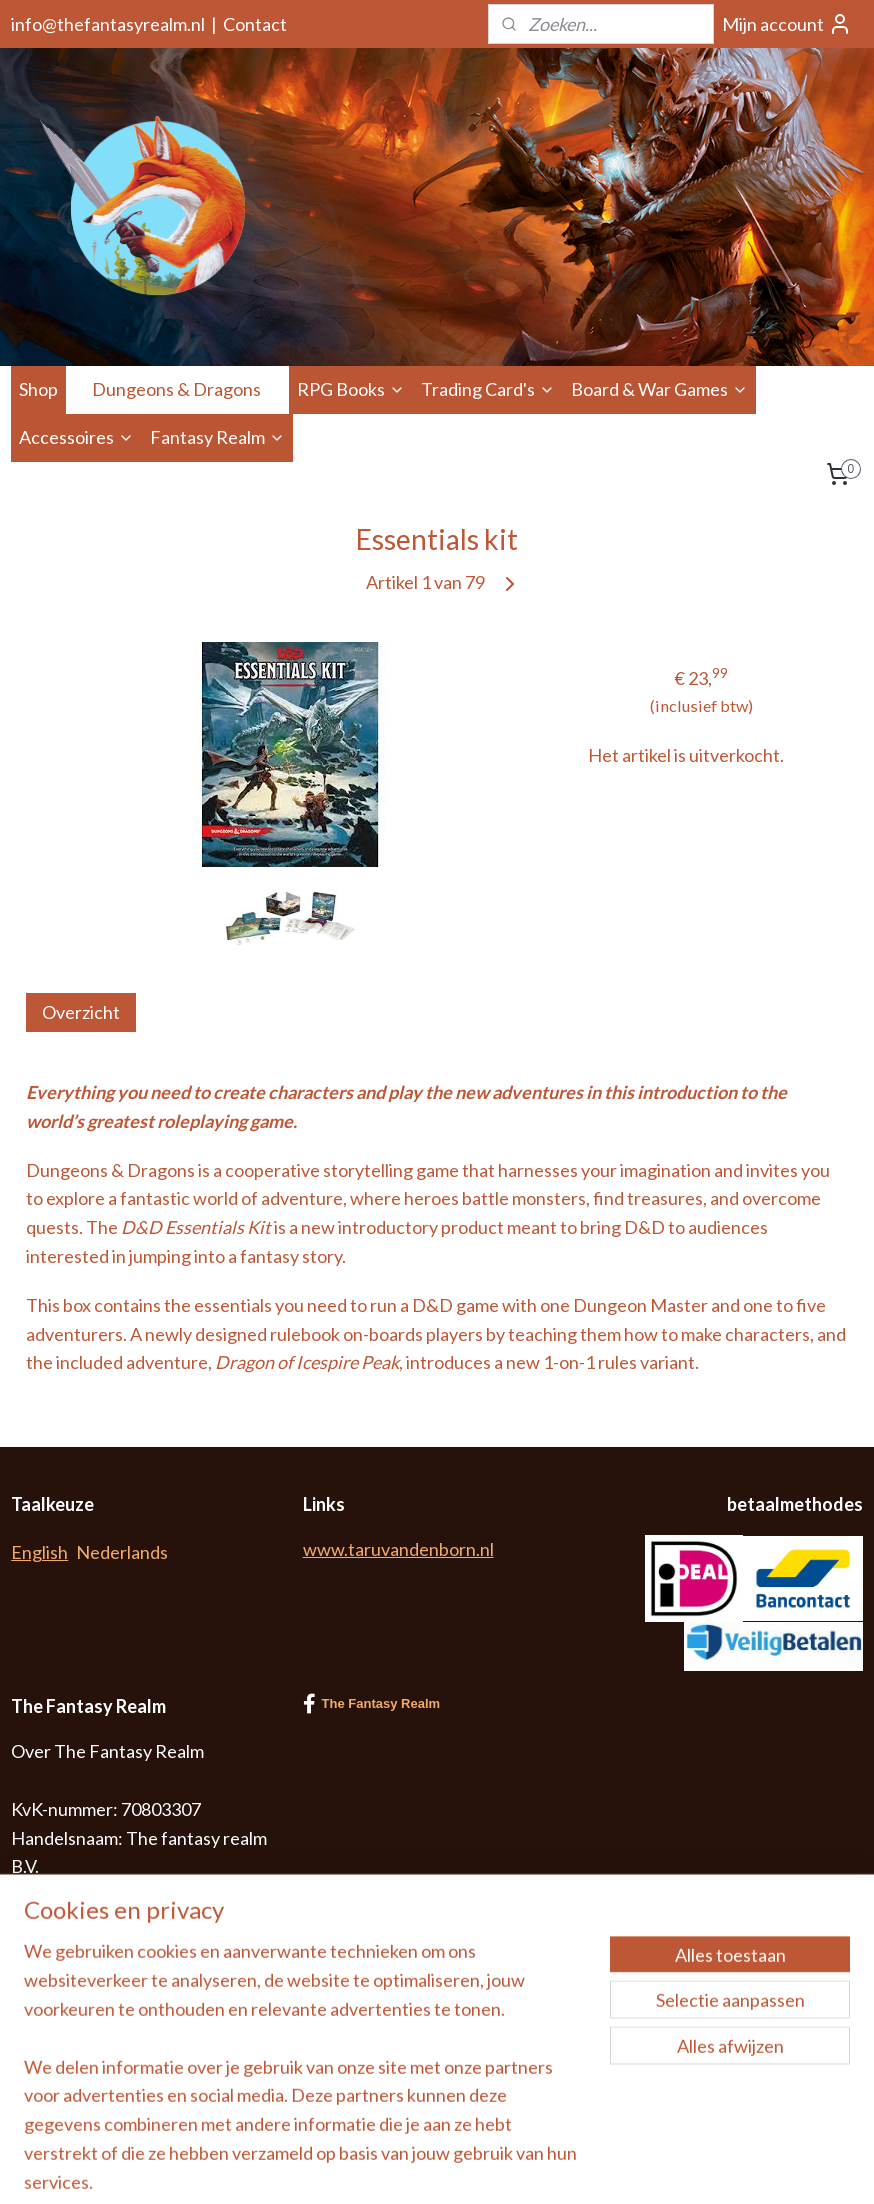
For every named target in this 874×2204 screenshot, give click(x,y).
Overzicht (81, 1012)
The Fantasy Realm (372, 1704)
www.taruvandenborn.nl (398, 1549)
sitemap (512, 2167)
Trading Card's (488, 389)
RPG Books (351, 389)
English (39, 1552)
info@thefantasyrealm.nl (108, 24)
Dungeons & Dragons (186, 389)
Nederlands (122, 1552)
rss (548, 2167)
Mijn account (787, 24)
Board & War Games (659, 389)
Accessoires (76, 437)
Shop (38, 389)
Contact (255, 24)
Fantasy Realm (217, 437)
